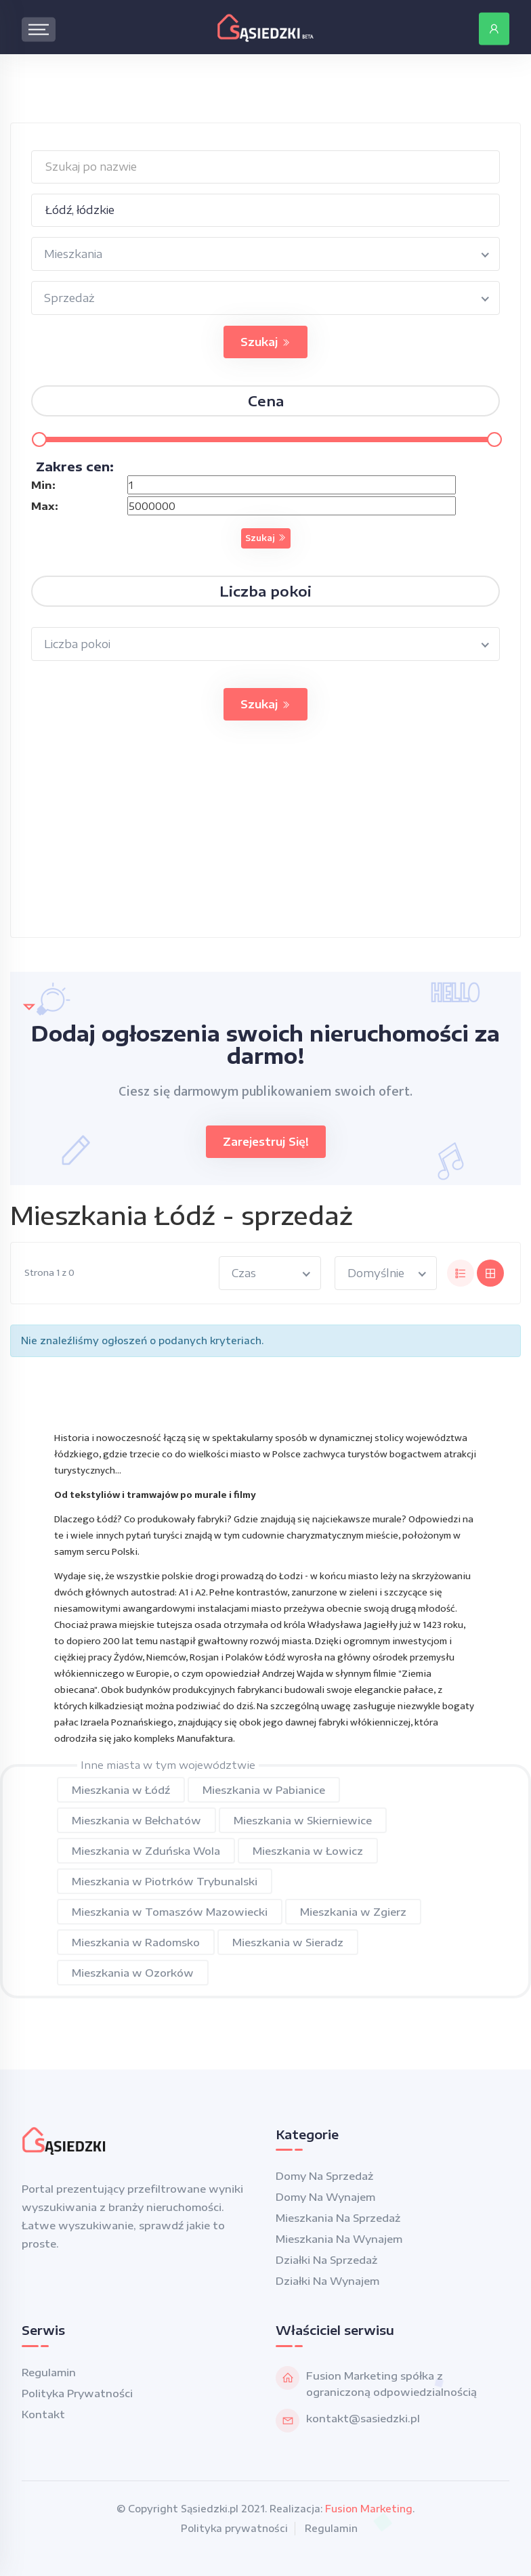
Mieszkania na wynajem (339, 2239)
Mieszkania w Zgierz (353, 1912)
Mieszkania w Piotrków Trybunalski (164, 1881)
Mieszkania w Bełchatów (136, 1820)
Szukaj (265, 342)
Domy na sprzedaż (324, 2176)
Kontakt (43, 2414)
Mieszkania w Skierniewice (303, 1820)
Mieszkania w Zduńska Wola (146, 1851)
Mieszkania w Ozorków (133, 1973)
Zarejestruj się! (266, 1142)
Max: (44, 506)
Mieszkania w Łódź (121, 1790)
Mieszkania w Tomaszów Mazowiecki (170, 1912)
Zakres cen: (75, 466)
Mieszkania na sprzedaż (338, 2218)
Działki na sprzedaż (326, 2260)
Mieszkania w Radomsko (136, 1942)
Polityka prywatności (77, 2393)
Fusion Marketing (368, 2508)
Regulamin (49, 2372)
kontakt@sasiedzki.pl (363, 2418)
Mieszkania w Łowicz (308, 1851)
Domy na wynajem (325, 2197)
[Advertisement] (265, 842)
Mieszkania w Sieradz (287, 1942)
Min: (43, 485)
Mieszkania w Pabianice (264, 1790)
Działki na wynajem (327, 2281)
